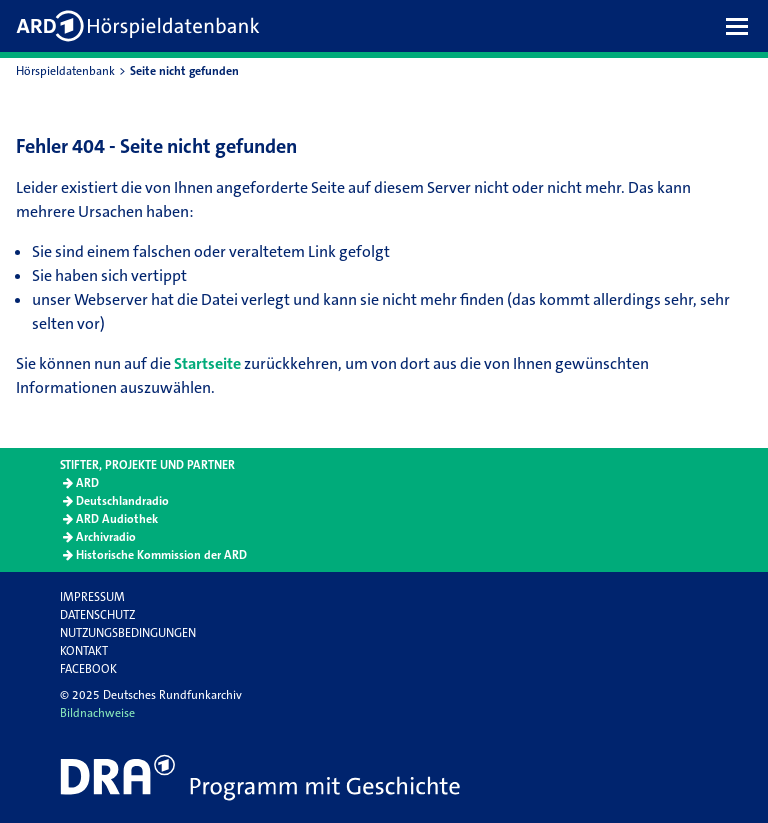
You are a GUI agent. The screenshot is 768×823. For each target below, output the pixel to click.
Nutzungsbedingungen (128, 633)
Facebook (88, 669)
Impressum (92, 597)
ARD (87, 483)
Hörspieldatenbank (65, 71)
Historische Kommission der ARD (161, 555)
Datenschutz (97, 615)
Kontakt (84, 651)
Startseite (207, 363)
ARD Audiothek (117, 519)
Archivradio (106, 537)
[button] (742, 26)
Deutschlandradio (122, 501)
